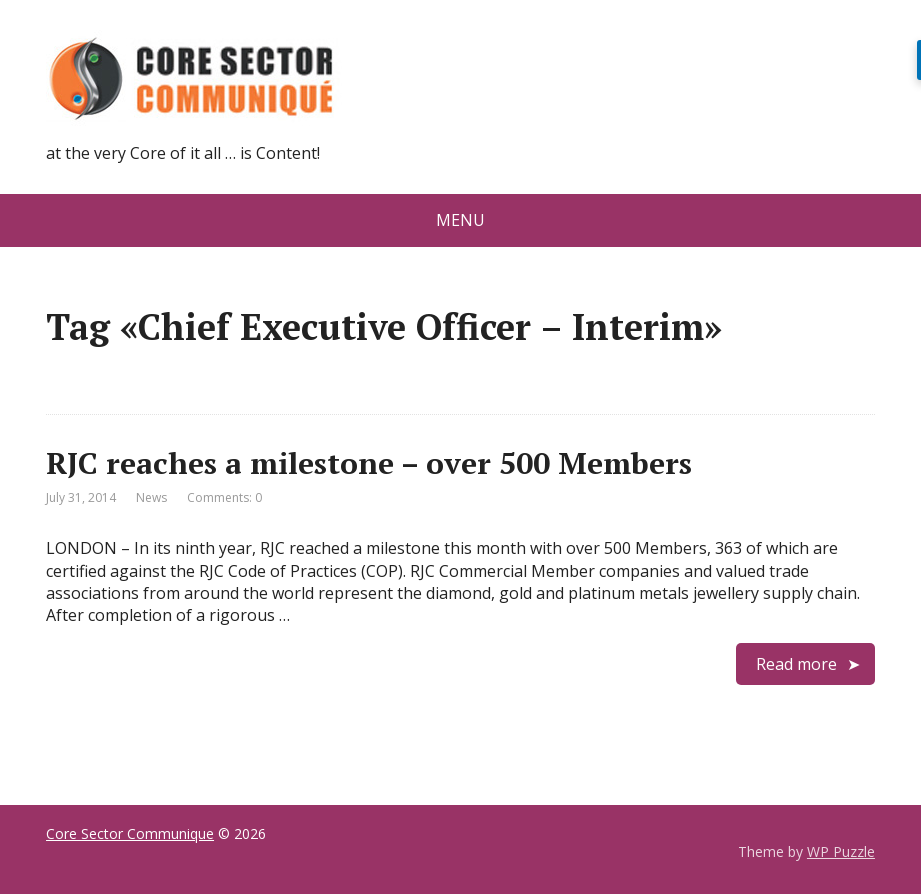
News (151, 497)
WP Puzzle (841, 851)
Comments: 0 (224, 497)
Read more (796, 664)
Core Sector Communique (130, 833)
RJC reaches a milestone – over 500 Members (377, 463)
